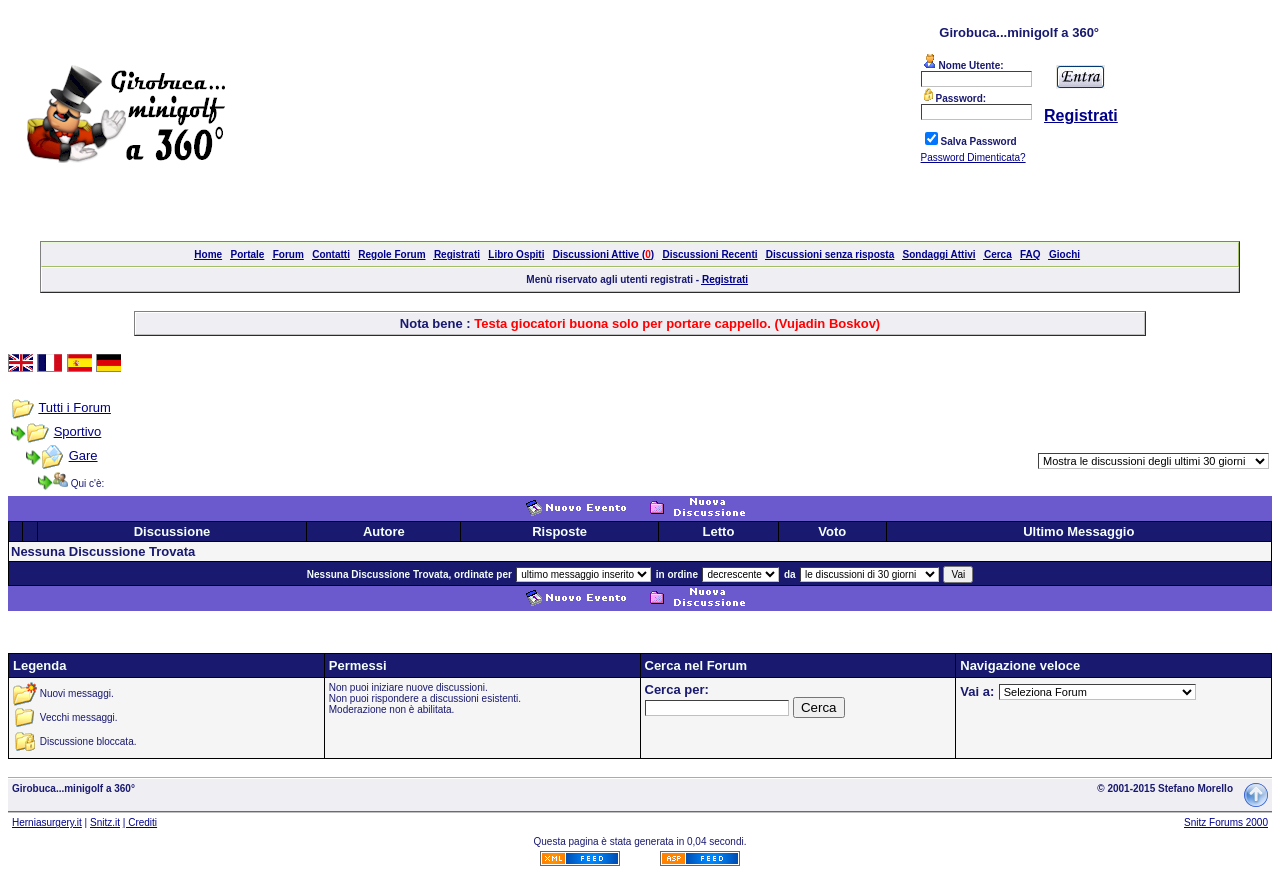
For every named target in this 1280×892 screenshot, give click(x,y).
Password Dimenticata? (973, 157)
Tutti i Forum (74, 407)
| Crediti (140, 822)
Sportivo (78, 431)
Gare (83, 455)
